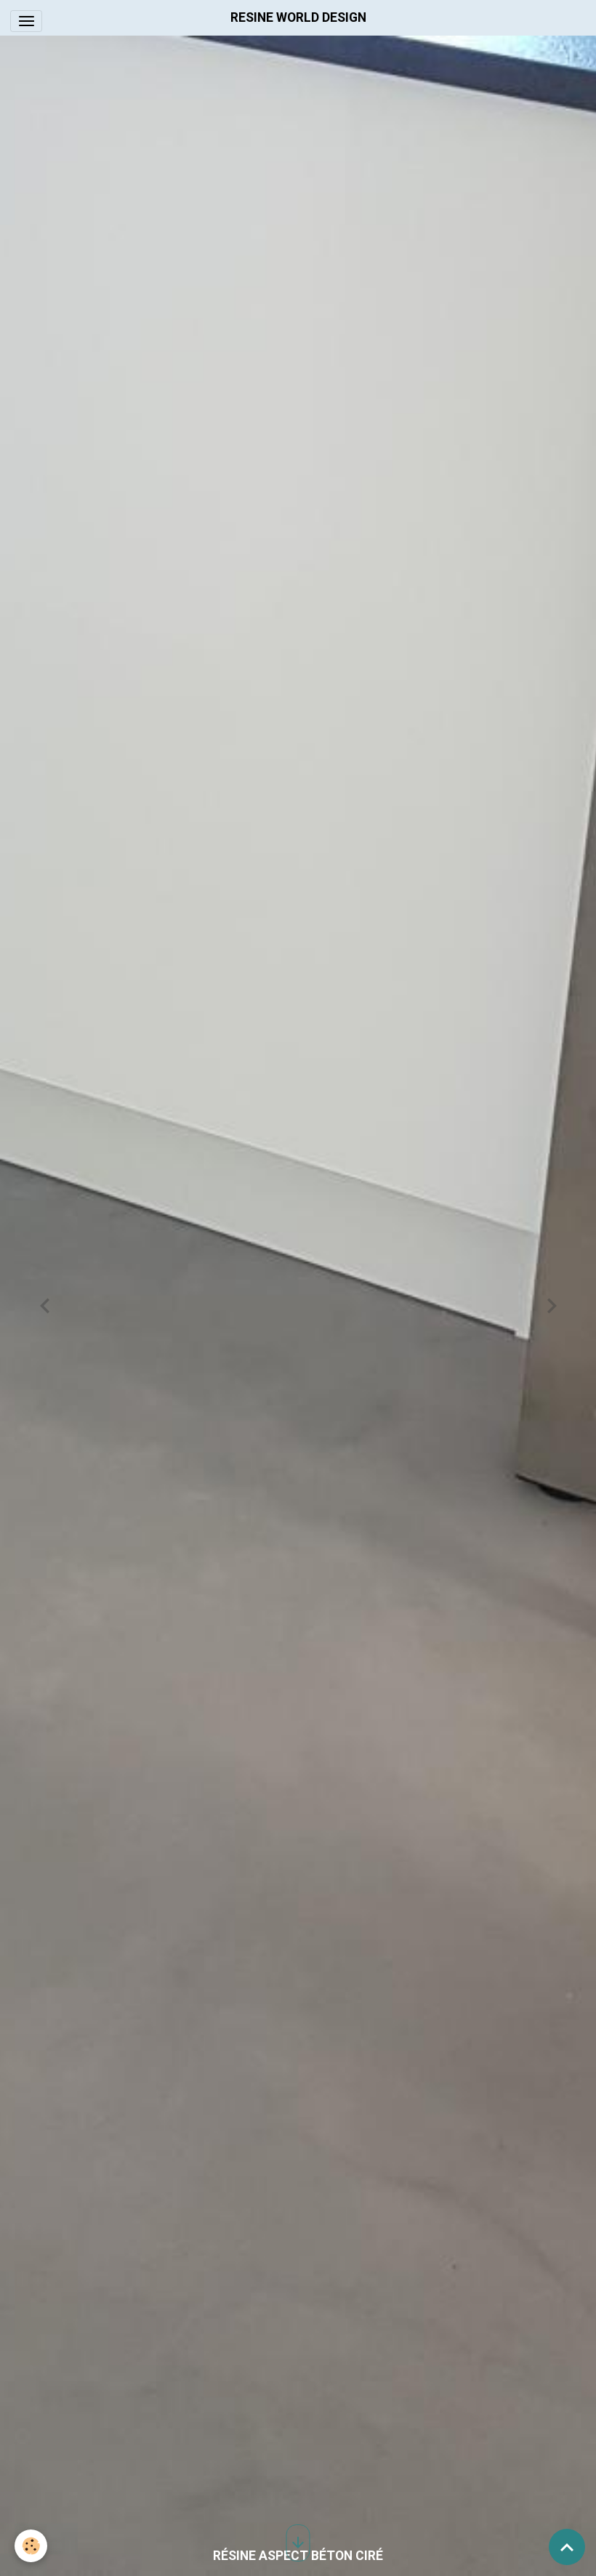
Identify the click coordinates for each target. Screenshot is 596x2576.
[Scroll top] (567, 2547)
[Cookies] (31, 2545)
